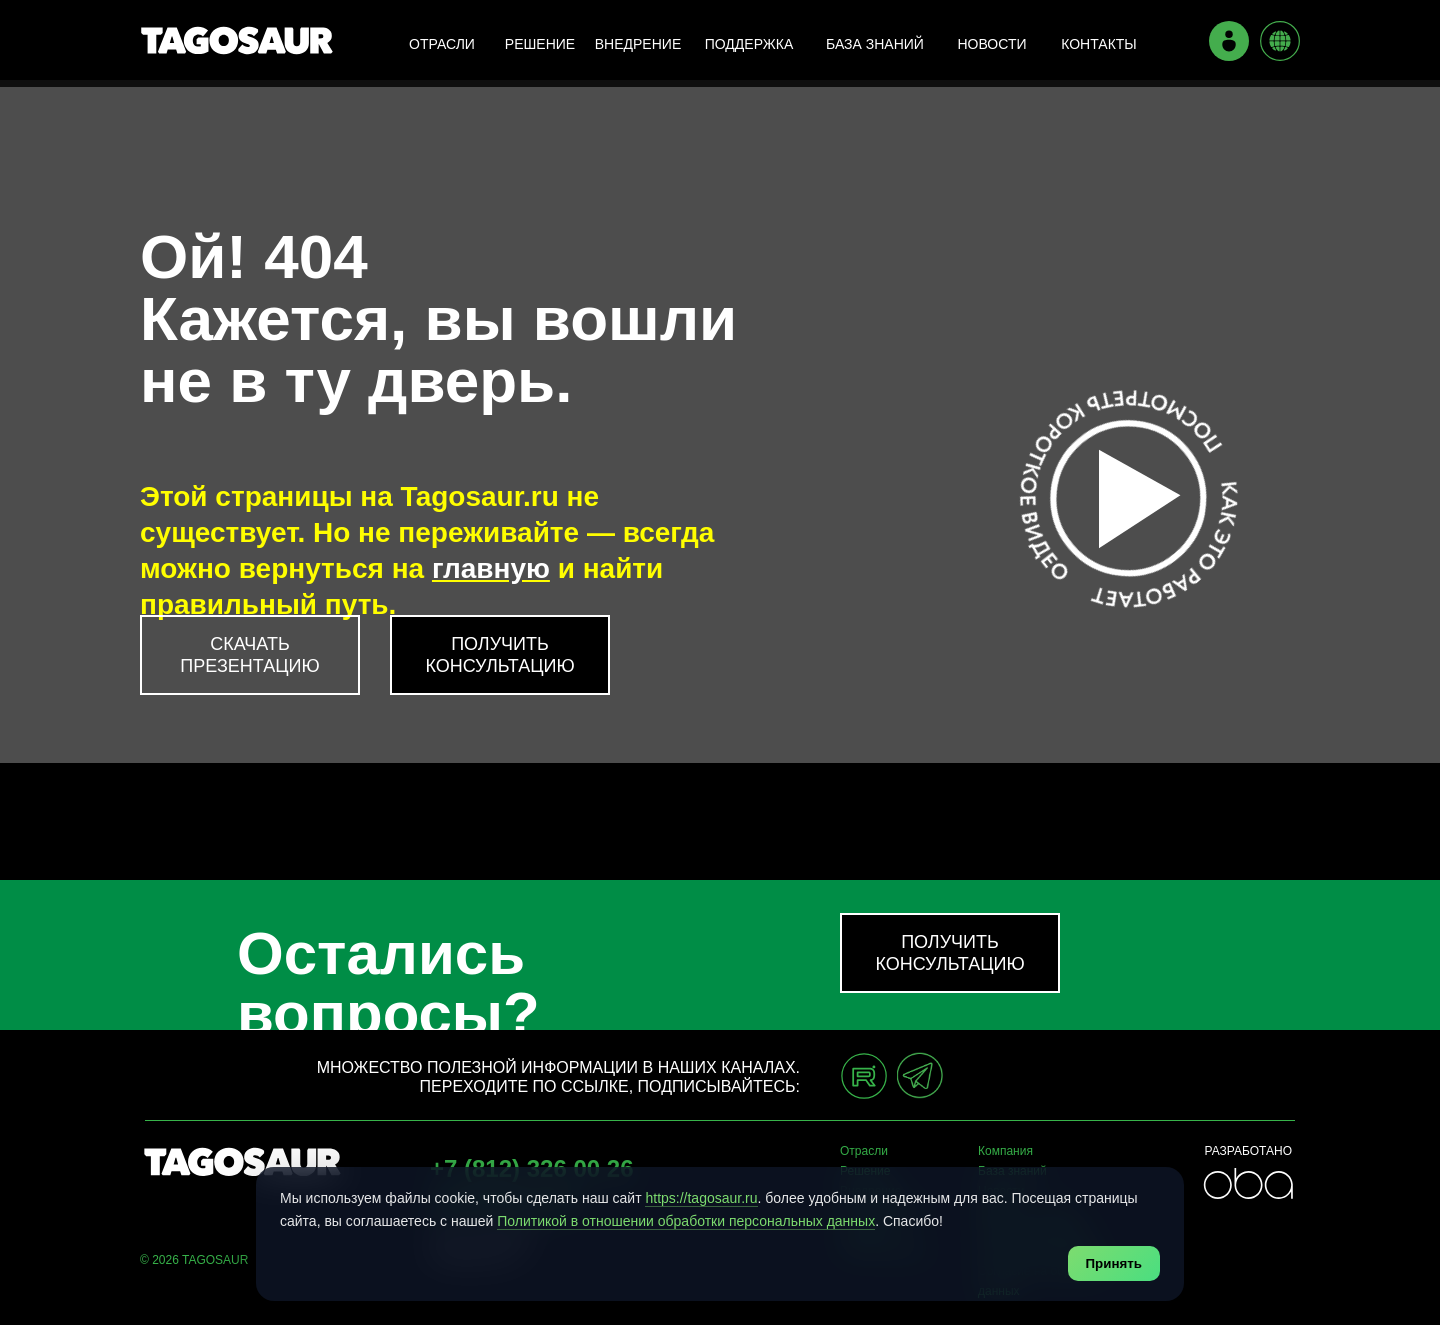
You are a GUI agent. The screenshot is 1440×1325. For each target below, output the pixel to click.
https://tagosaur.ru (701, 1198)
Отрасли (864, 1151)
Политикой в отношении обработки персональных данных (686, 1221)
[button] (500, 655)
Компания (1005, 1151)
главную (491, 568)
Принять (1114, 1263)
